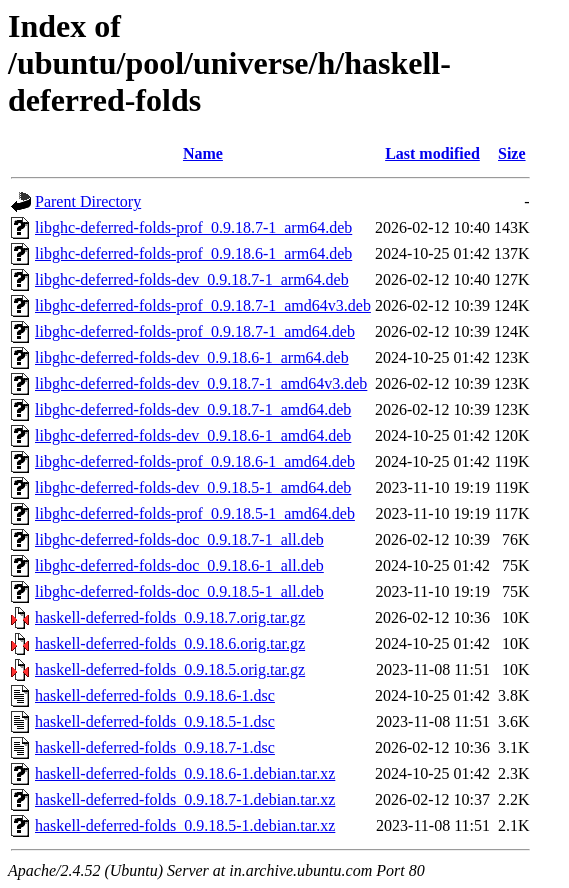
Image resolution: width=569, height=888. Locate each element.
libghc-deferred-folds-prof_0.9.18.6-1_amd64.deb (195, 461)
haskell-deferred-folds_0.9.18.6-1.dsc (155, 695)
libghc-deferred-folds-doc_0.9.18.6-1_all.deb (179, 565)
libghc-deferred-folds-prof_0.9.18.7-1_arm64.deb (193, 227)
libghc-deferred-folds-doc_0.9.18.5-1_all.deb (179, 591)
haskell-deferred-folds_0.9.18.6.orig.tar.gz (170, 643)
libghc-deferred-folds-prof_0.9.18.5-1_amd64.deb (195, 513)
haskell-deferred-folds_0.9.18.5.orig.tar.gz (170, 669)
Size (512, 153)
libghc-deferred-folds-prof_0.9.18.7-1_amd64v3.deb (203, 305)
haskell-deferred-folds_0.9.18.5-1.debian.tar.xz (185, 825)
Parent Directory (88, 201)
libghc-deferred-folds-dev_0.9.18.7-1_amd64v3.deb (201, 383)
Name (203, 153)
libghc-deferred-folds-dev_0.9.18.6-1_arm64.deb (192, 357)
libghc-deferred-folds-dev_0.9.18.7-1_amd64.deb (193, 409)
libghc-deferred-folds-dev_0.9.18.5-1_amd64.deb (193, 487)
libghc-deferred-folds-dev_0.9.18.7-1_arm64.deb (192, 279)
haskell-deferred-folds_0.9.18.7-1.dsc (155, 747)
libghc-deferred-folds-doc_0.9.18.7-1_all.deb (179, 539)
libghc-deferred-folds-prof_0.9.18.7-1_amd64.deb (195, 331)
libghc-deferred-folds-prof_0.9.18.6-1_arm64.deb (193, 253)
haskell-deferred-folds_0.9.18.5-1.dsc (155, 721)
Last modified (432, 153)
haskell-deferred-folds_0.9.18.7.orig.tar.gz (170, 617)
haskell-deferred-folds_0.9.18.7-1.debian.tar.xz (185, 799)
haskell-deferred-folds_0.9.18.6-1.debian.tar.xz (185, 773)
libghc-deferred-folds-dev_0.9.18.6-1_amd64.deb (193, 435)
